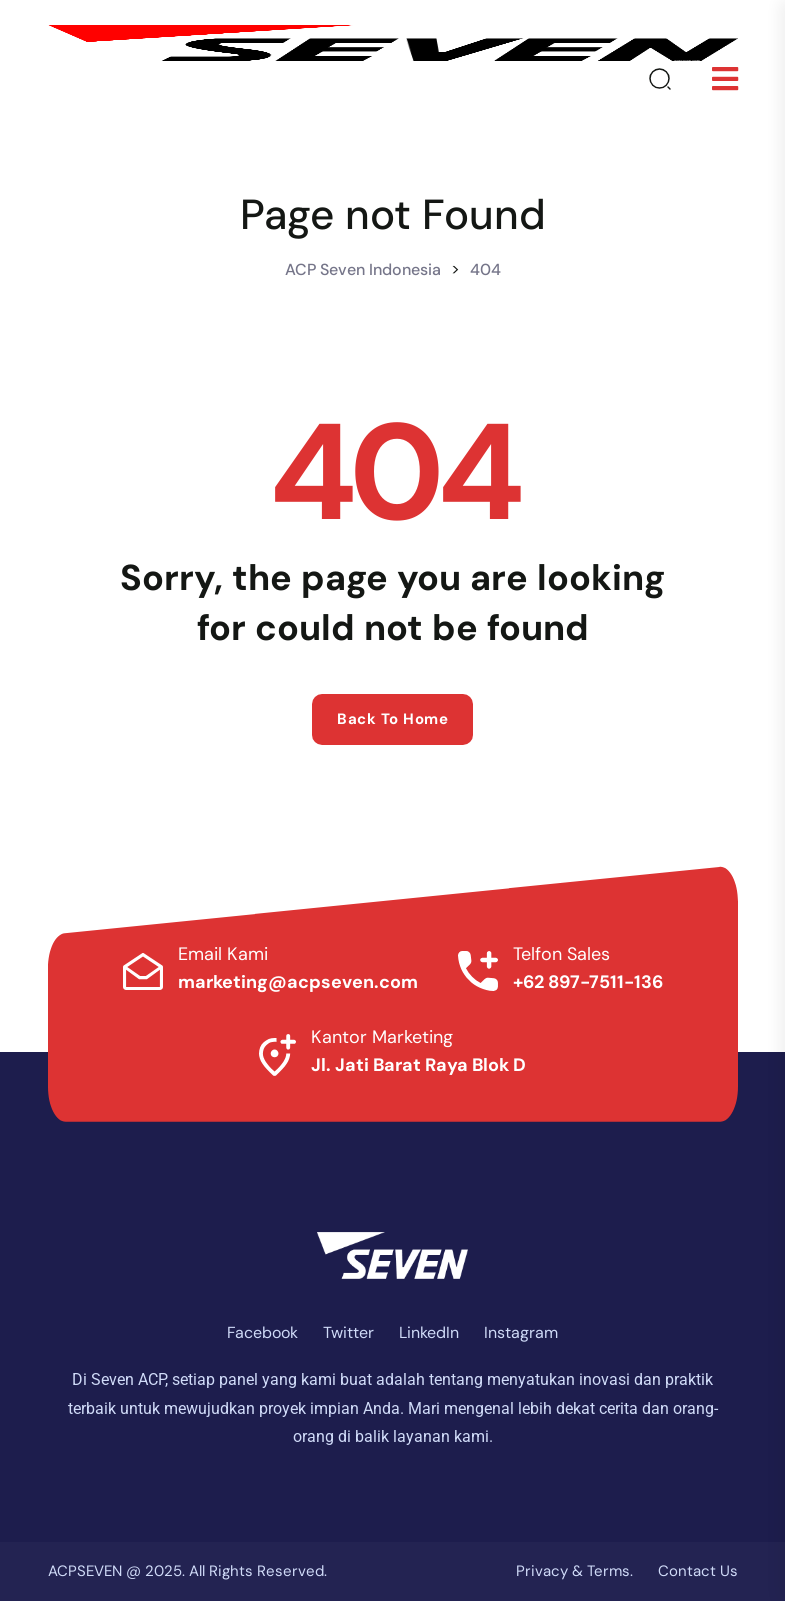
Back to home (392, 719)
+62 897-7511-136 (588, 982)
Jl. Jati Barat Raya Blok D (418, 1065)
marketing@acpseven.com (298, 982)
